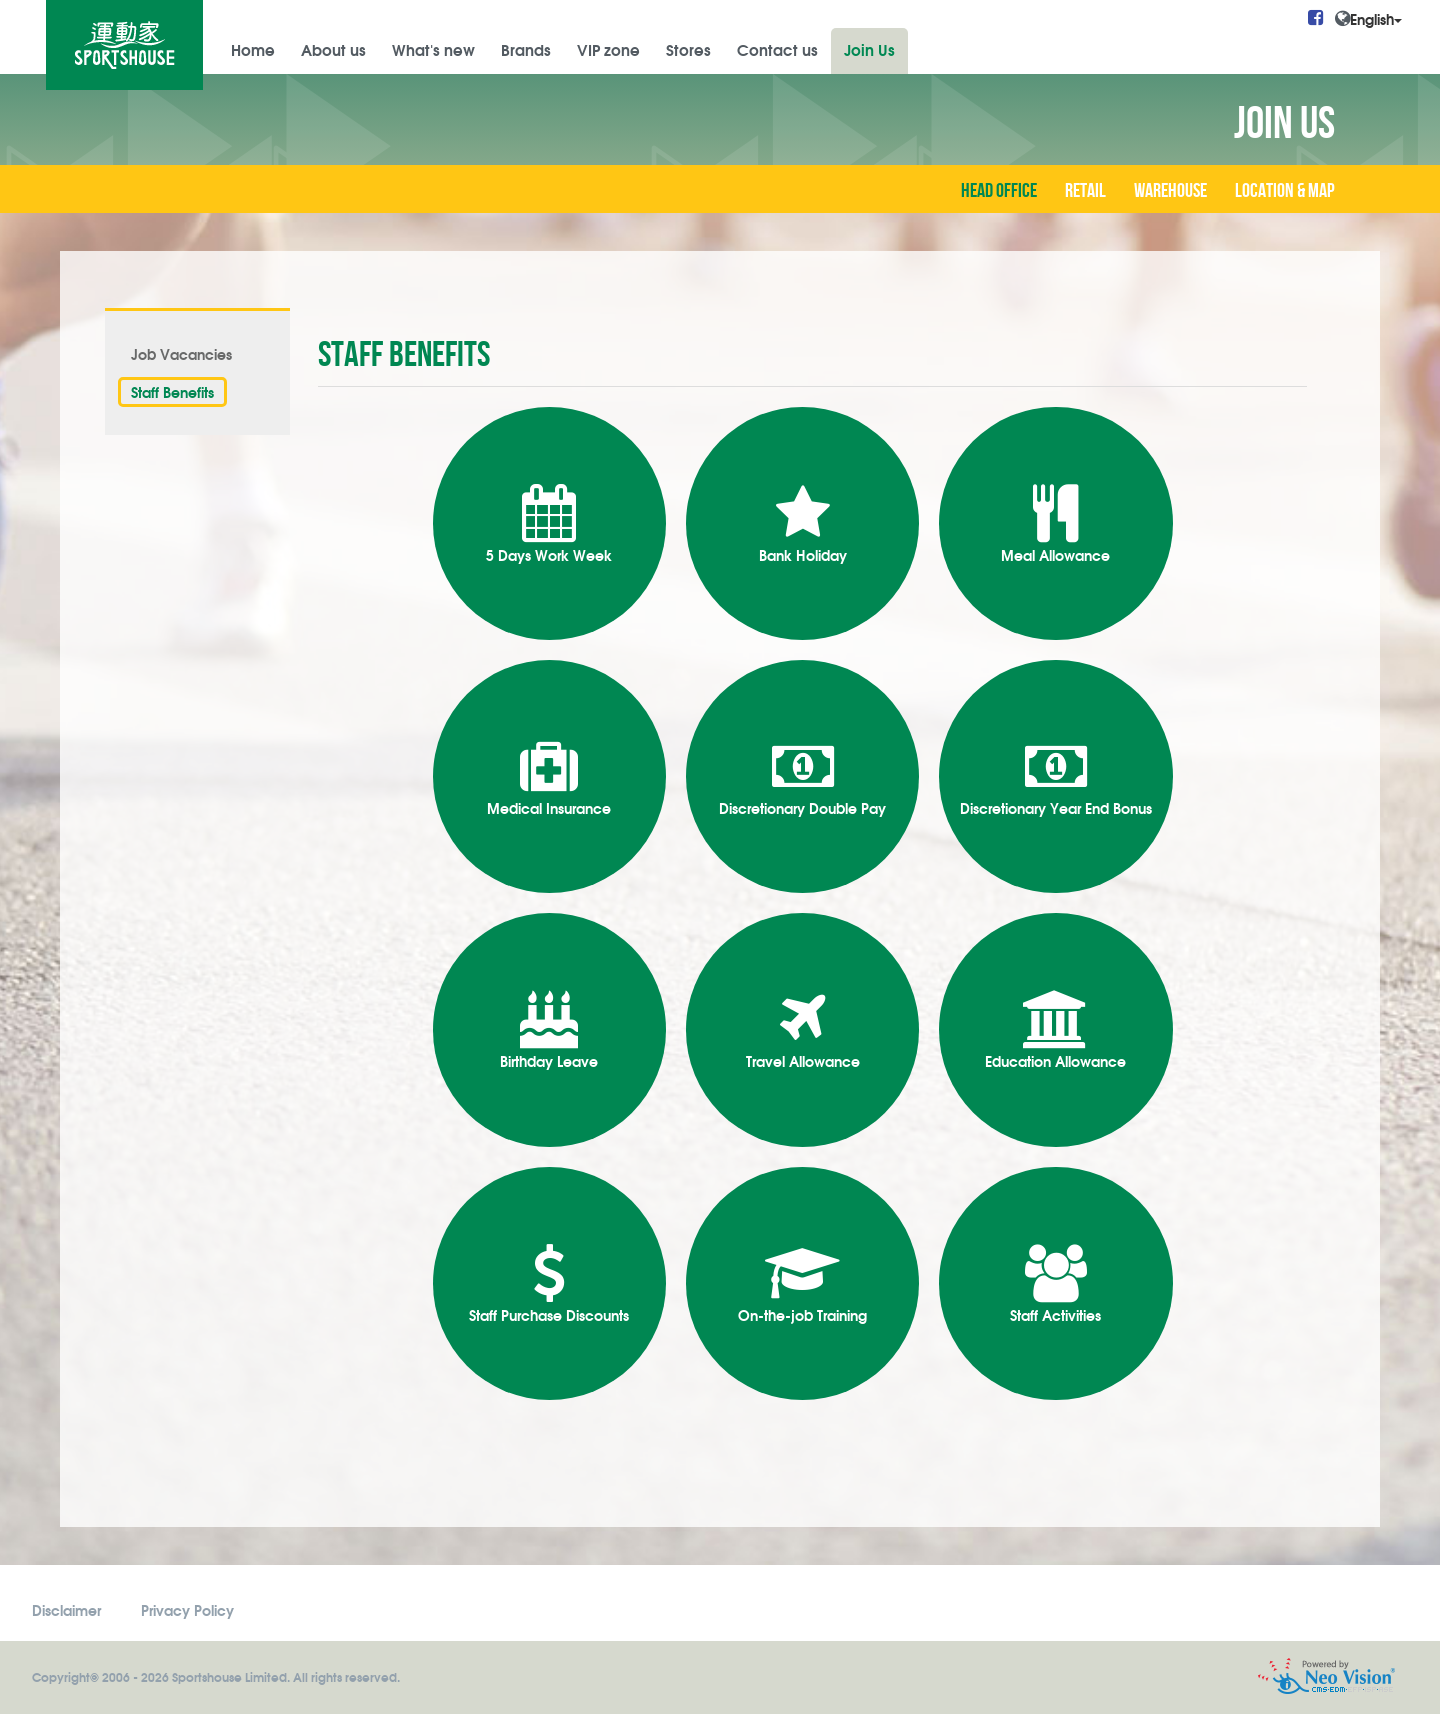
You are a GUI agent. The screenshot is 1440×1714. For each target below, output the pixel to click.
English (1376, 19)
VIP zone (608, 49)
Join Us (869, 49)
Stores (688, 49)
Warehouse (1170, 191)
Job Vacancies (181, 353)
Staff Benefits (172, 391)
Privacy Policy (187, 1609)
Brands (526, 49)
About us (333, 49)
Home (253, 49)
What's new (433, 49)
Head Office (999, 191)
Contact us (777, 49)
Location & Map (1285, 191)
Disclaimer (66, 1609)
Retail (1085, 191)
